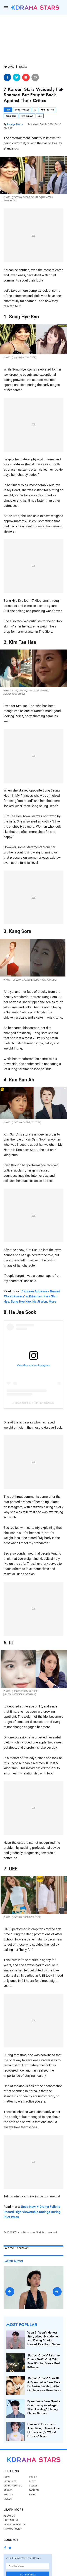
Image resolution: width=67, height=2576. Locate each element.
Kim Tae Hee (47, 109)
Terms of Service (14, 2524)
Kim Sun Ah (27, 116)
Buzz (32, 2481)
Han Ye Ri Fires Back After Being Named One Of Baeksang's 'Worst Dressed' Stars (43, 2430)
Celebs (33, 2485)
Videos (8, 2498)
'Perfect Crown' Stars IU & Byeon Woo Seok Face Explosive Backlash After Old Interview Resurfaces (44, 2384)
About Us (9, 2515)
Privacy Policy (13, 2528)
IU (35, 109)
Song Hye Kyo (22, 109)
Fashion (34, 2490)
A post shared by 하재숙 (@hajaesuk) (33, 1402)
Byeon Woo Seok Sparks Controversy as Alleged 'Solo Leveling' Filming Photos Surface (43, 2407)
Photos (8, 2494)
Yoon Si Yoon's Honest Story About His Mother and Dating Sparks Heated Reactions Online (44, 2338)
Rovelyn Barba (15, 124)
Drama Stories (13, 2485)
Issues (33, 2477)
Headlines (10, 2481)
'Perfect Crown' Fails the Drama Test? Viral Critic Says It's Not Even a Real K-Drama (43, 2361)
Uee (40, 116)
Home (7, 2477)
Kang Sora (11, 116)
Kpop (32, 2494)
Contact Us (11, 2520)
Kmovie (8, 2490)
